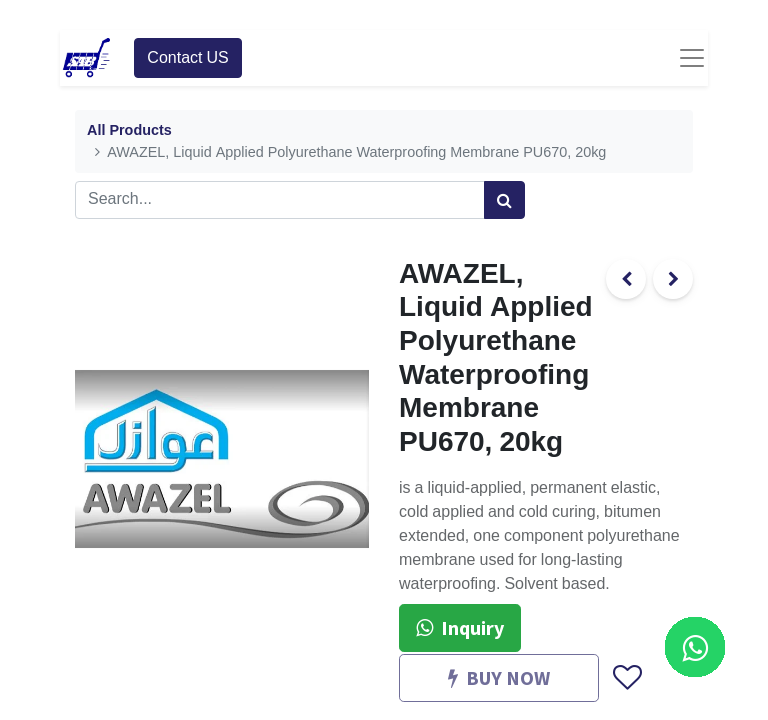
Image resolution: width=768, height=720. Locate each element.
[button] (626, 679)
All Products (129, 130)
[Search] (504, 200)
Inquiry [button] (460, 627)
